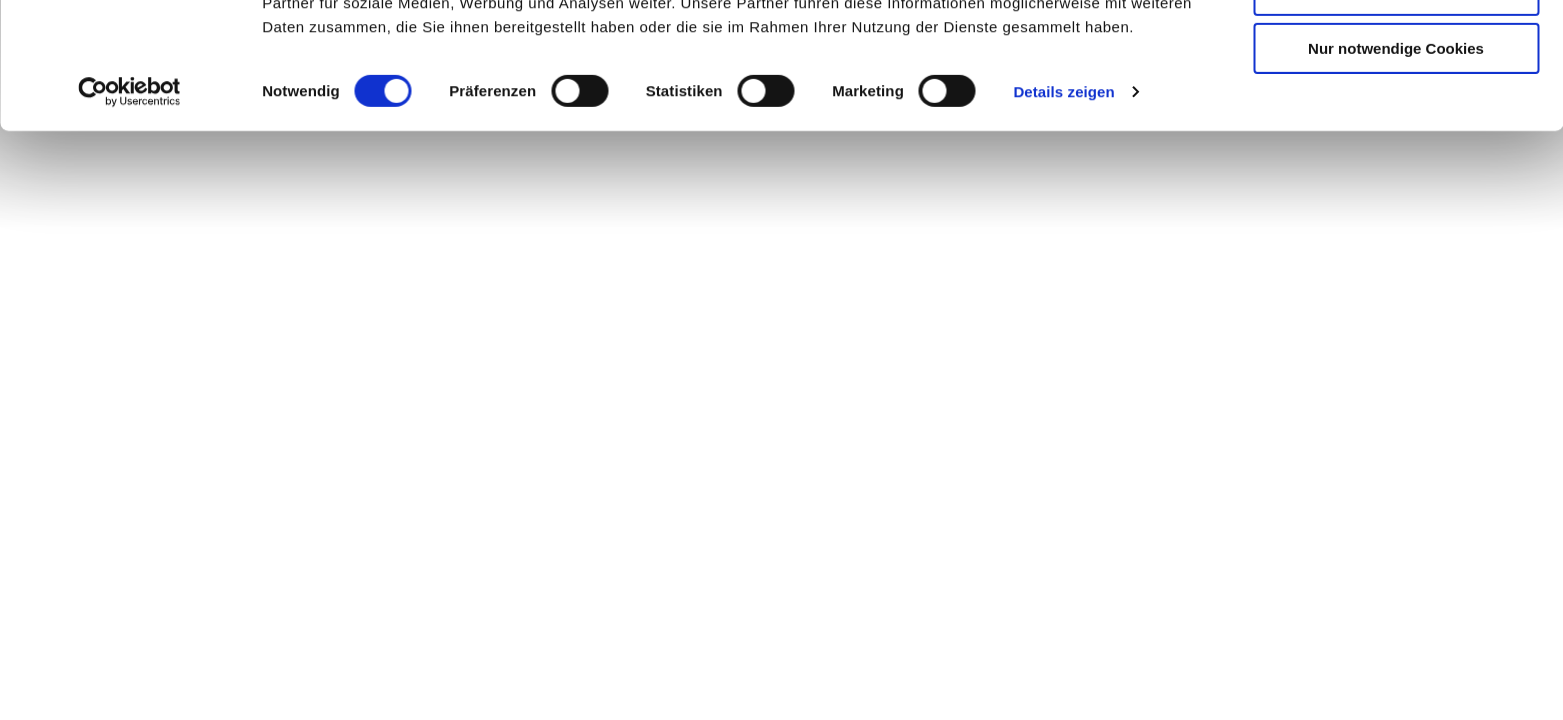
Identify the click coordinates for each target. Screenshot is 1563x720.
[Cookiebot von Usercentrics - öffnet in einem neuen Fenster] (129, 210)
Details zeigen (1063, 209)
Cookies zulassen (1396, 49)
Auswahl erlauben (1396, 108)
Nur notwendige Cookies (1396, 166)
